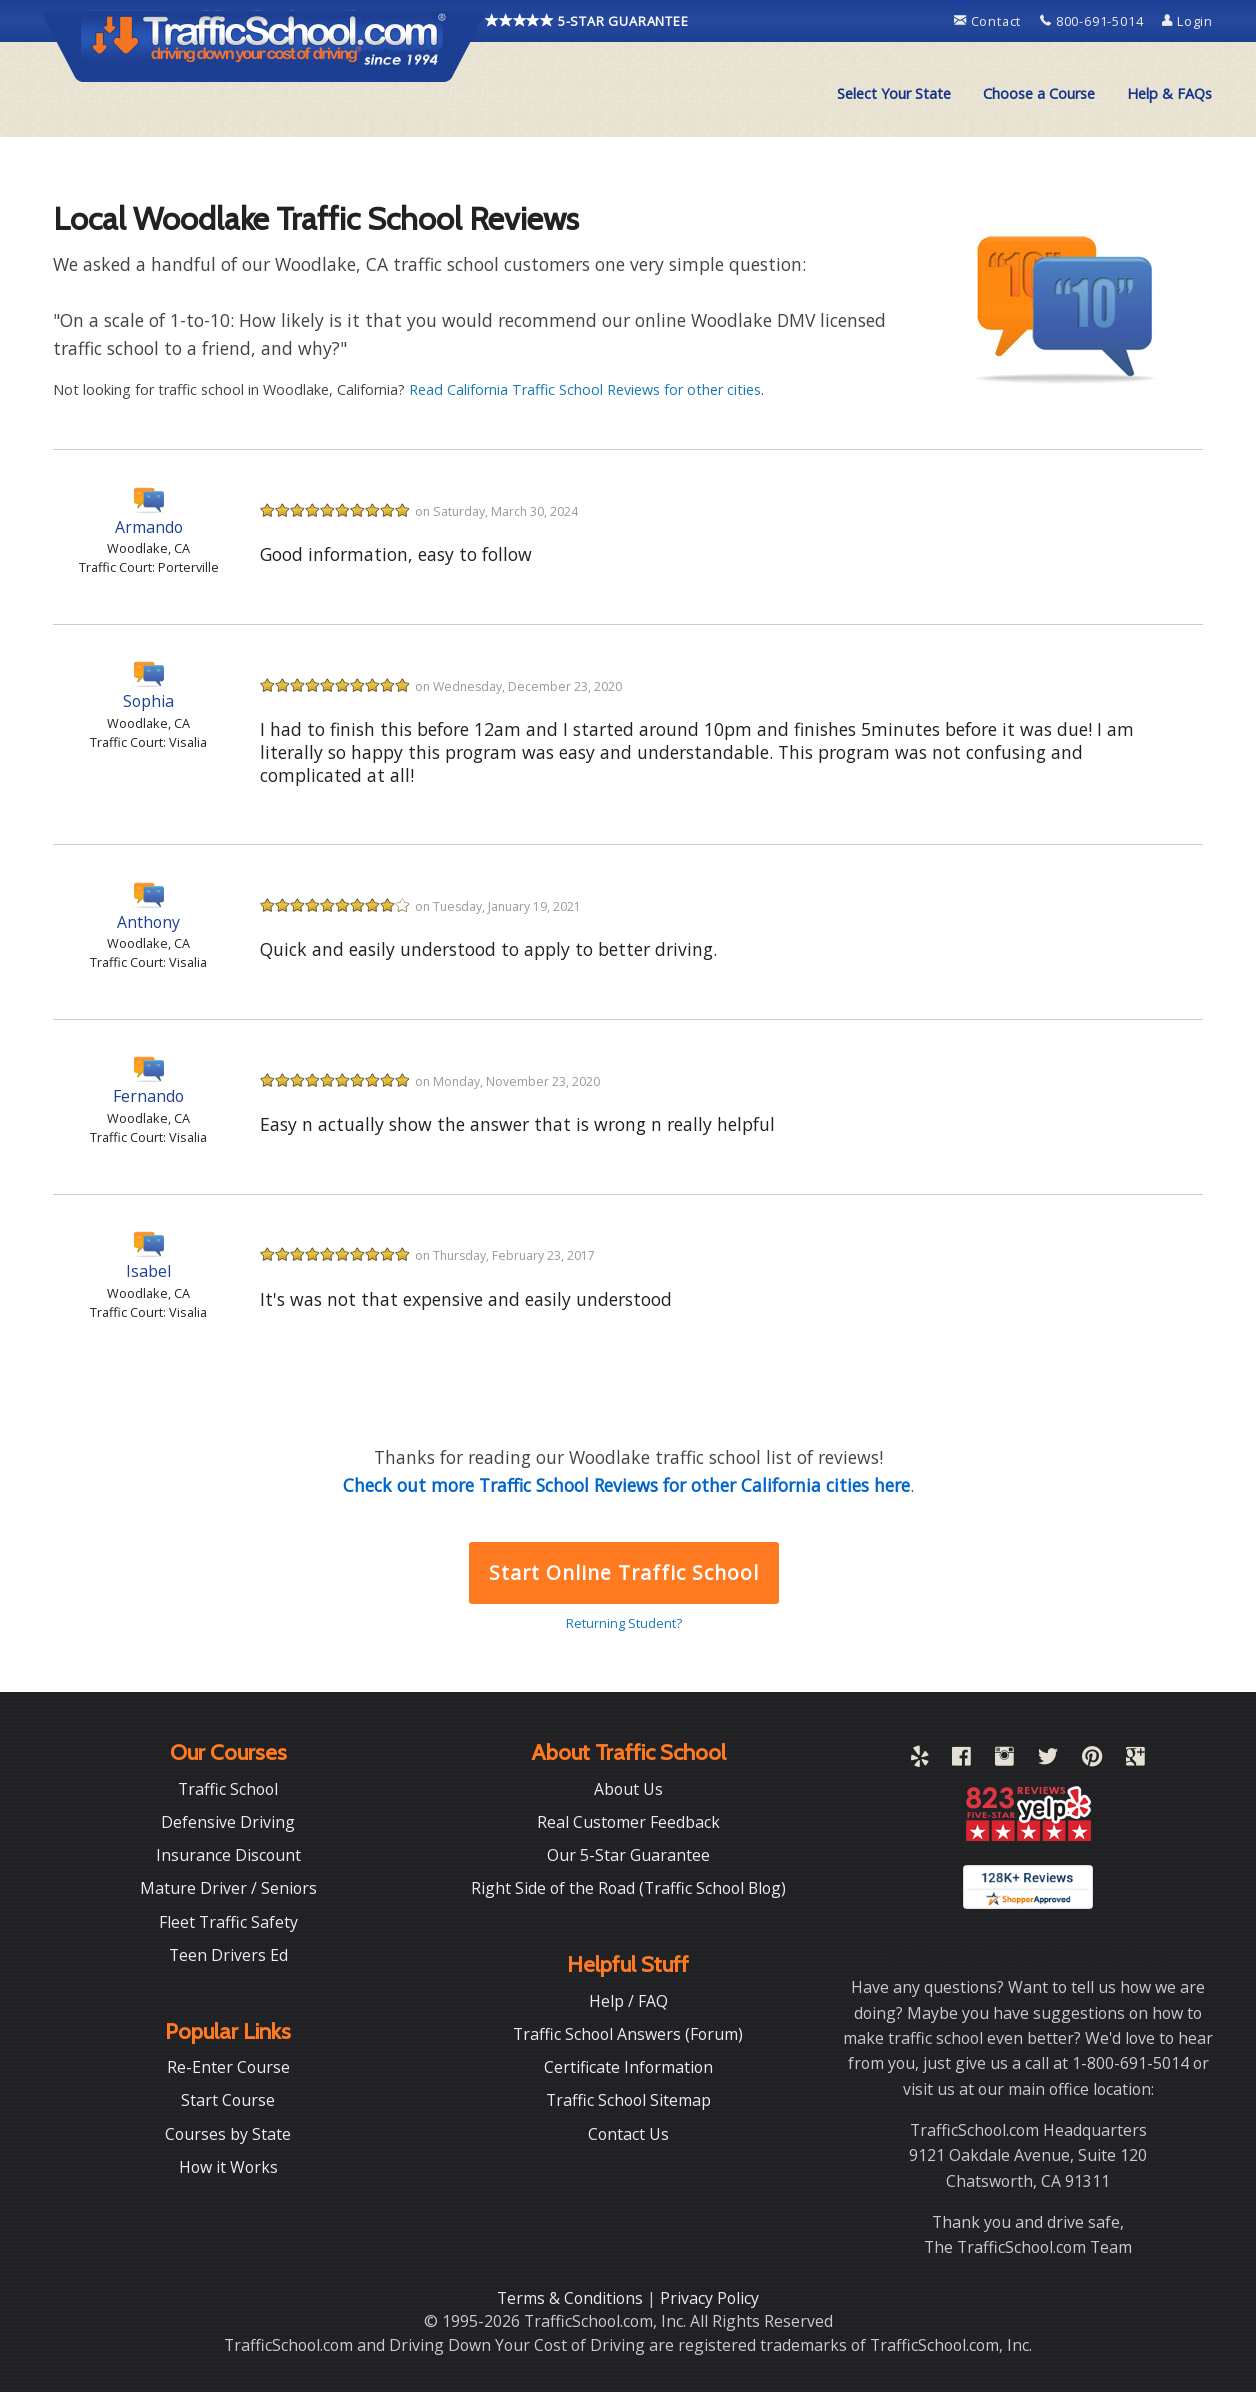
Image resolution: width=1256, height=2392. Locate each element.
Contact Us (628, 2134)
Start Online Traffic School (623, 1572)
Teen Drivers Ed (228, 1955)
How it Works (228, 2167)
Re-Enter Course (228, 2067)
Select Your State (894, 93)
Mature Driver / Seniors (228, 1888)
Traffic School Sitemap (628, 2100)
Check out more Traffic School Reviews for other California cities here (626, 1485)
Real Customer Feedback (628, 1822)
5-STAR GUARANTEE (587, 21)
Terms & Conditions (572, 2298)
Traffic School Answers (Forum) (628, 2034)
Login (1187, 21)
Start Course (228, 2100)
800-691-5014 (1093, 21)
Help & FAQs (1169, 93)
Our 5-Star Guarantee (628, 1855)
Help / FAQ (628, 2001)
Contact (989, 21)
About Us (628, 1789)
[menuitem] (894, 94)
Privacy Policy (709, 2298)
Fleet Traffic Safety (228, 1922)
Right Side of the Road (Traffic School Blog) (628, 1888)
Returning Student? (624, 1623)
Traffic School (228, 1789)
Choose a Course (1039, 93)
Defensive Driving (228, 1822)
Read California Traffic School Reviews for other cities (585, 389)
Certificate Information (628, 2067)
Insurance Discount (228, 1855)
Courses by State (228, 2134)
